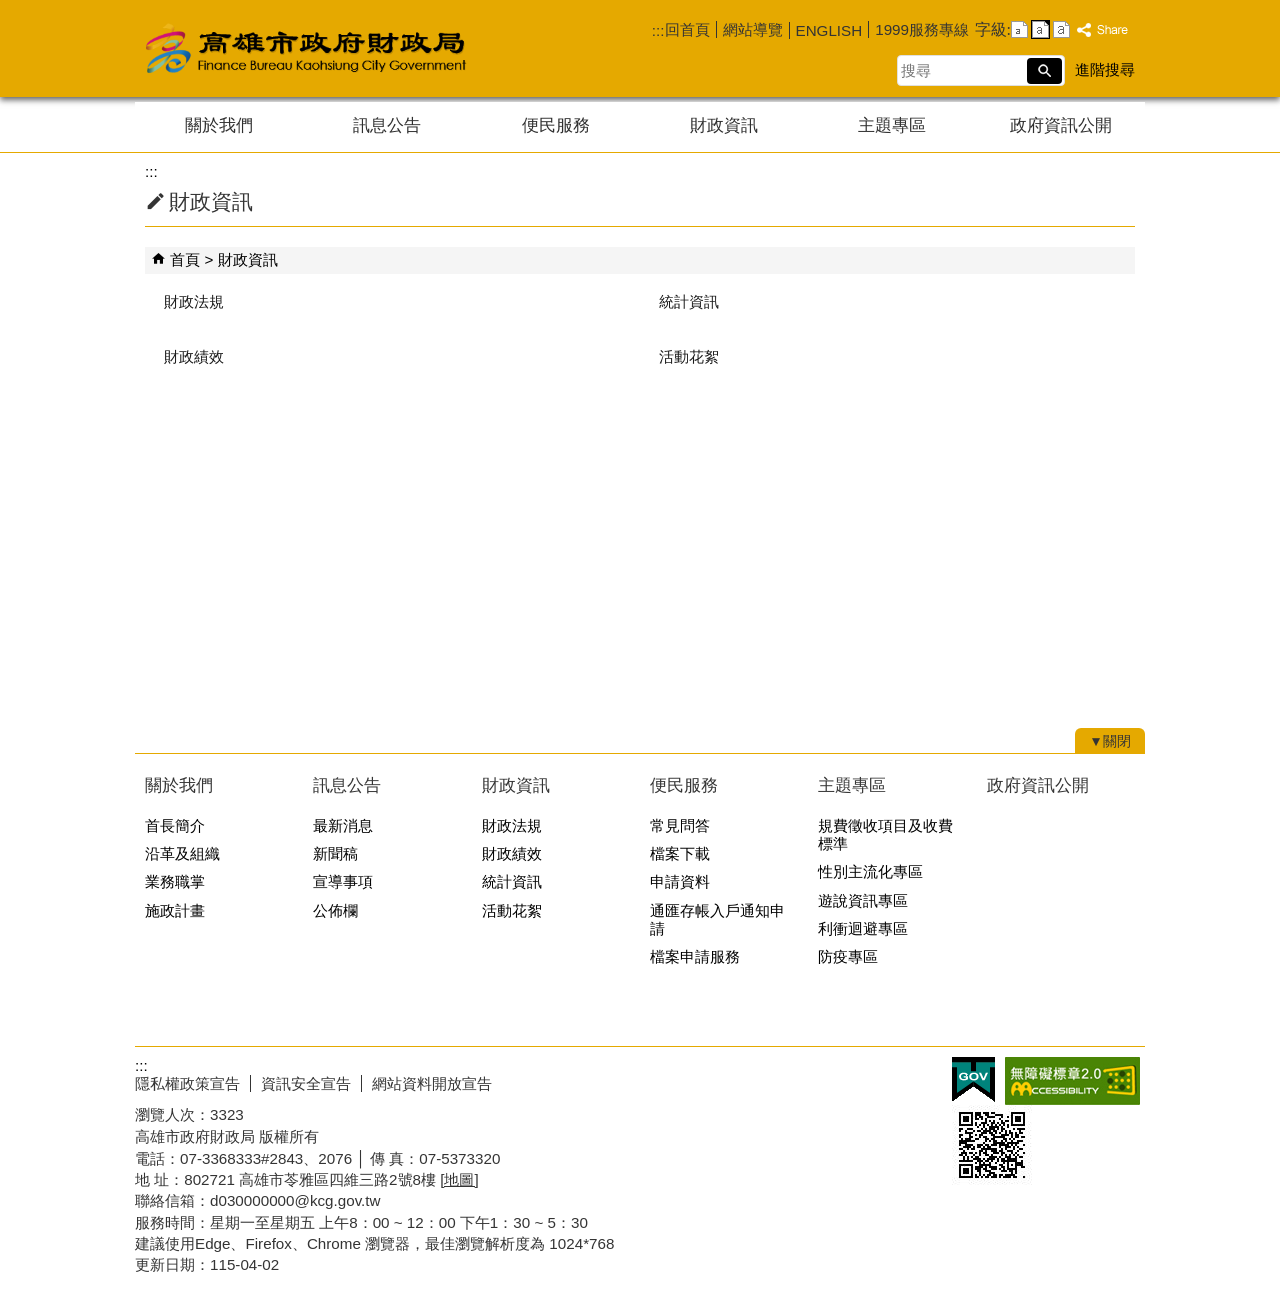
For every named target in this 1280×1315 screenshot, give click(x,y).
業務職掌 (175, 881)
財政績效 (194, 356)
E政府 (973, 1079)
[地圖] (459, 1179)
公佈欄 (335, 910)
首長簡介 (175, 825)
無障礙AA (1072, 1081)
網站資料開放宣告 (432, 1083)
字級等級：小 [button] (1019, 29)
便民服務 (556, 125)
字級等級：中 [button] (1040, 29)
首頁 (185, 259)
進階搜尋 (1105, 69)
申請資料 (680, 881)
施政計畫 (175, 910)
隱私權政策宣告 (187, 1083)
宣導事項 (343, 881)
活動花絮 (689, 356)
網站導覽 (753, 29)
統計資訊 (689, 301)
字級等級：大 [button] (1061, 29)
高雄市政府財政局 (385, 48)
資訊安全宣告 (306, 1083)
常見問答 (680, 825)
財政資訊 (724, 125)
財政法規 (194, 301)
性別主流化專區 (870, 871)
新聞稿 (335, 853)
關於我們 (219, 125)
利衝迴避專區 (863, 928)
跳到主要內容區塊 (10, 10)
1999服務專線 (922, 29)
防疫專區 (848, 956)
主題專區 (892, 125)
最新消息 (343, 825)
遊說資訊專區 (863, 900)
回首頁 (687, 29)
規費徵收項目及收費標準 (885, 834)
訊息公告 (387, 125)
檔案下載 (680, 853)
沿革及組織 (182, 853)
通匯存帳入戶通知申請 (717, 919)
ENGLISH (829, 30)
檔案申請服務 (695, 956)
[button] (1044, 71)
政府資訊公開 (1061, 125)
